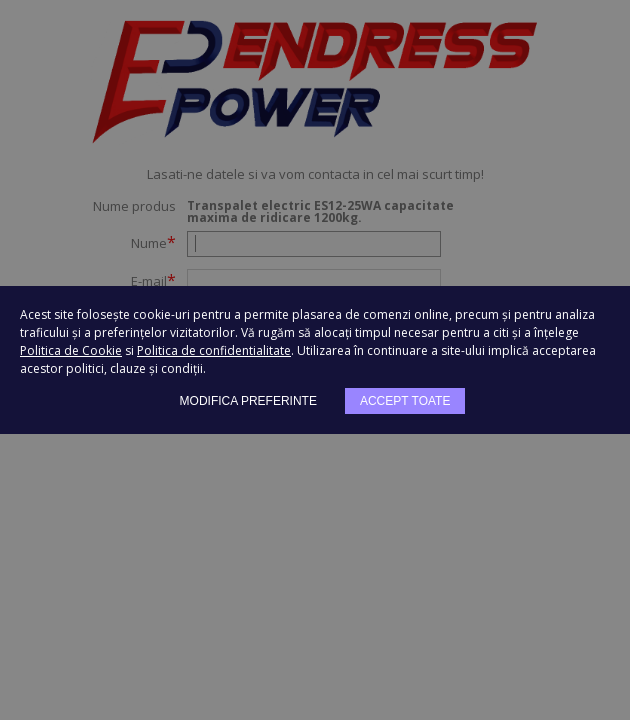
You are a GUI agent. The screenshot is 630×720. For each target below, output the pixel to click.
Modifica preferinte (248, 401)
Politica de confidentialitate (214, 350)
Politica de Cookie (71, 350)
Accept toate (405, 401)
